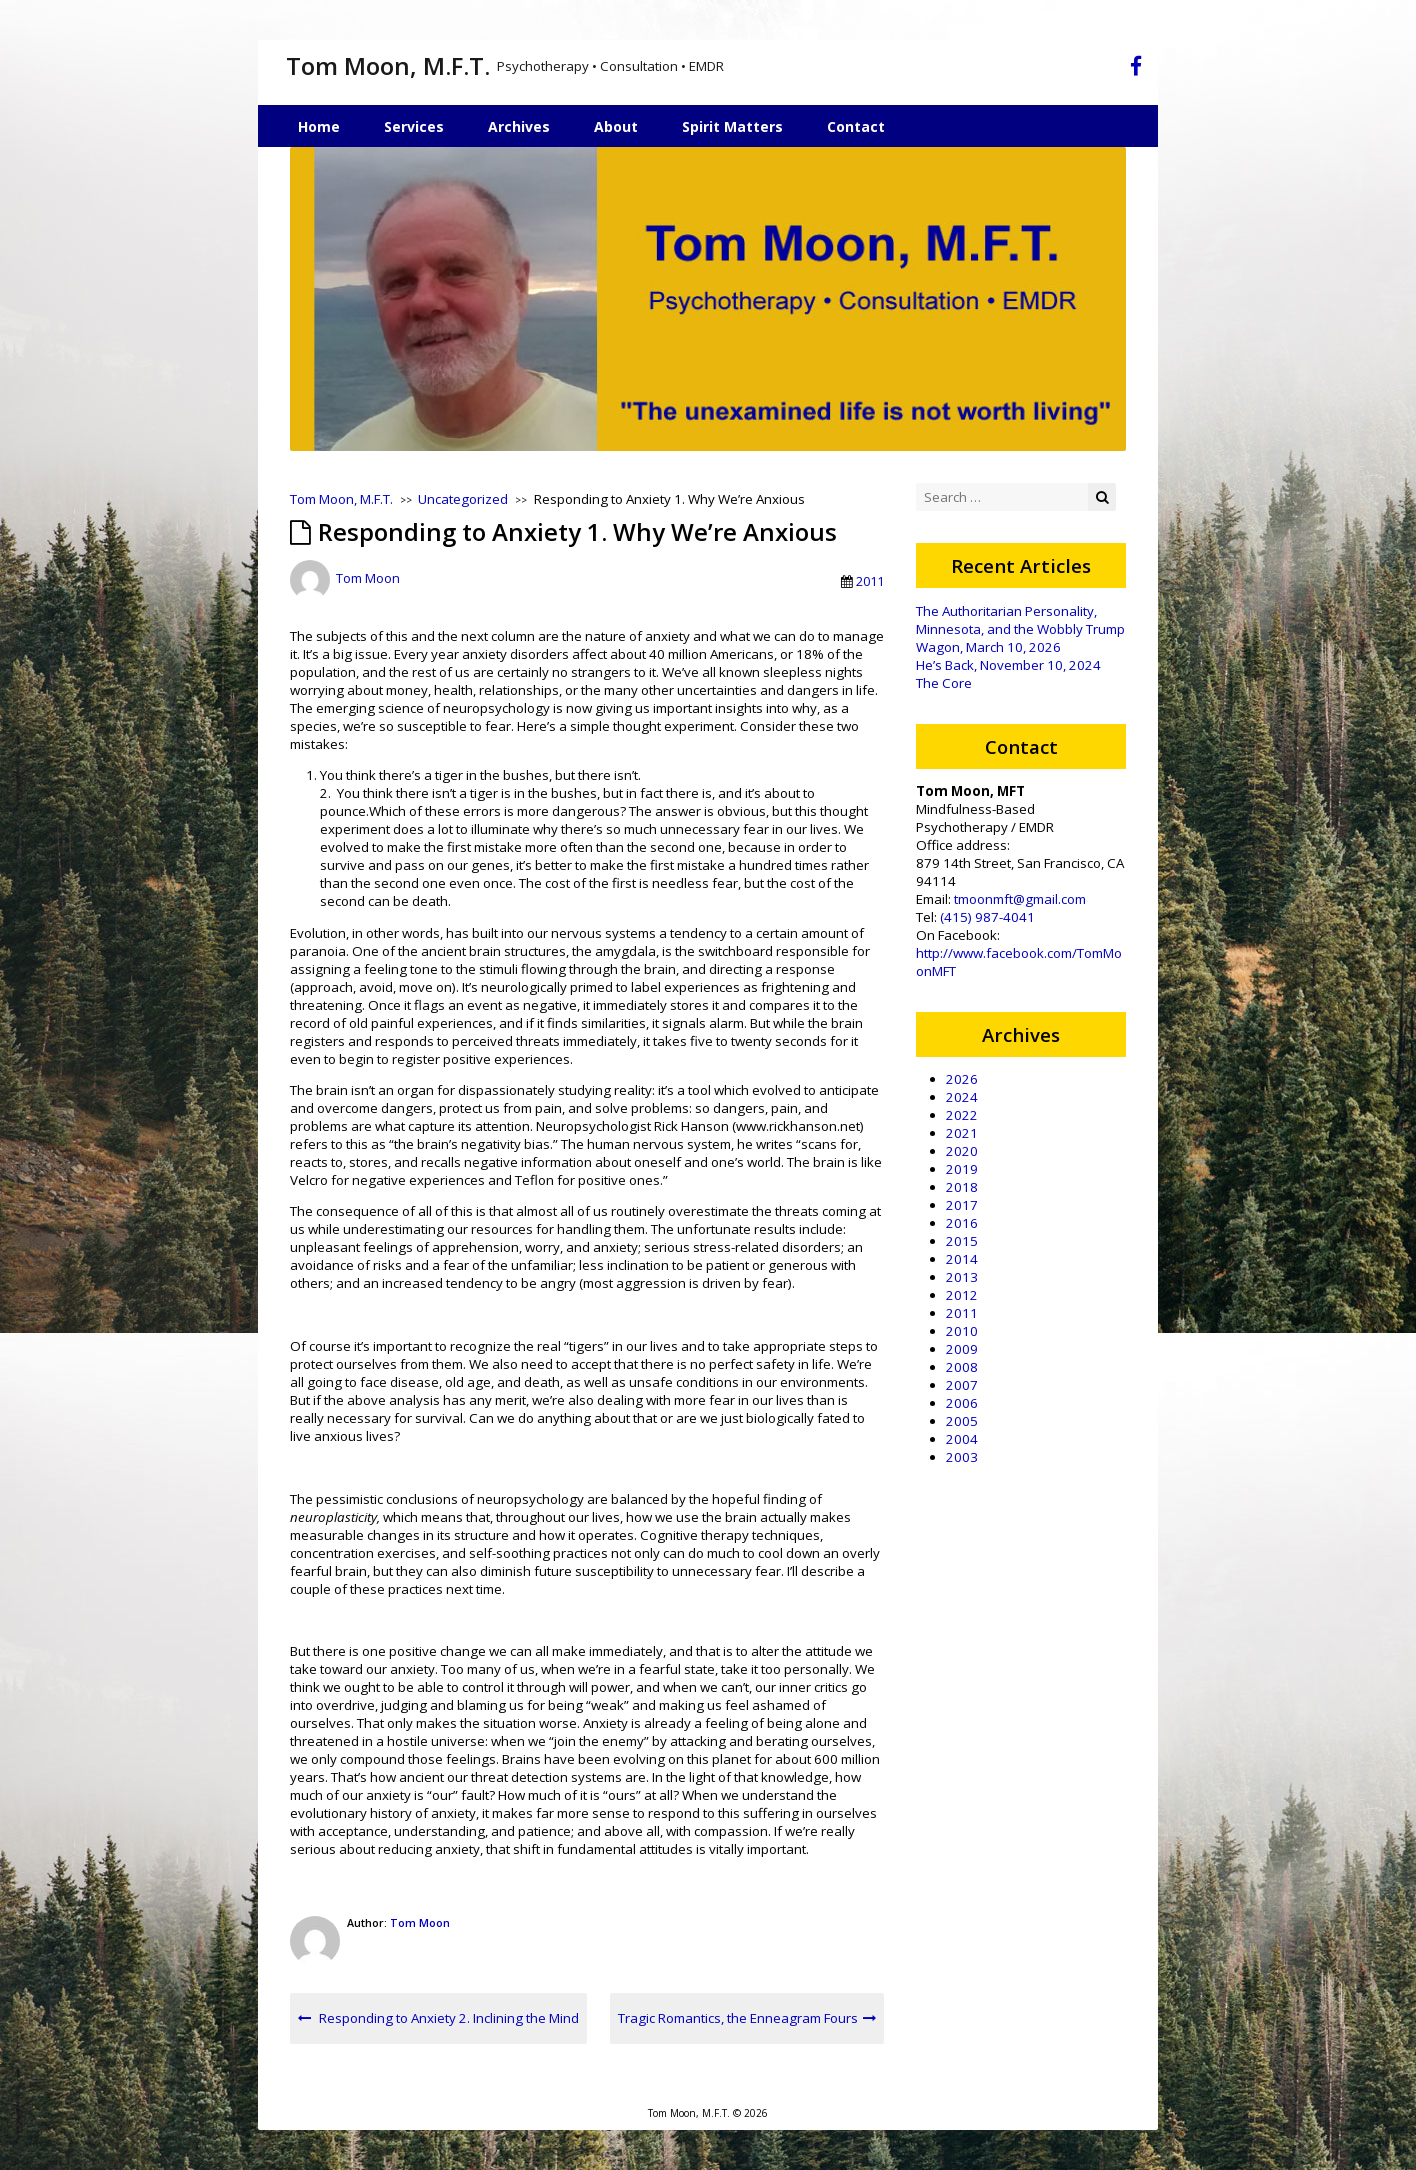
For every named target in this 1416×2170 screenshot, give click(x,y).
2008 (962, 1367)
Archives (519, 126)
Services (414, 126)
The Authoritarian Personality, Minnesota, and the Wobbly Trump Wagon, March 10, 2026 (1020, 629)
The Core (944, 683)
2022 (962, 1115)
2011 (870, 581)
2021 (962, 1133)
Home (319, 126)
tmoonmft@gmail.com (1020, 899)
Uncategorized (463, 499)
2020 (962, 1151)
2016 (962, 1223)
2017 (962, 1205)
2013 (962, 1277)
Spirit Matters (732, 126)
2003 (962, 1457)
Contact (856, 126)
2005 (962, 1421)
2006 (962, 1403)
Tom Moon (368, 579)
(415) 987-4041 (987, 917)
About (616, 126)
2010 (962, 1331)
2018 (962, 1187)
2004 (962, 1439)
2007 (962, 1385)
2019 (962, 1169)
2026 (962, 1079)
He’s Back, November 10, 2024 (1008, 665)
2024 (962, 1097)
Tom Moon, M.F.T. (388, 65)
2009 (962, 1349)
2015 (962, 1241)
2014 (962, 1259)
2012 (962, 1295)
